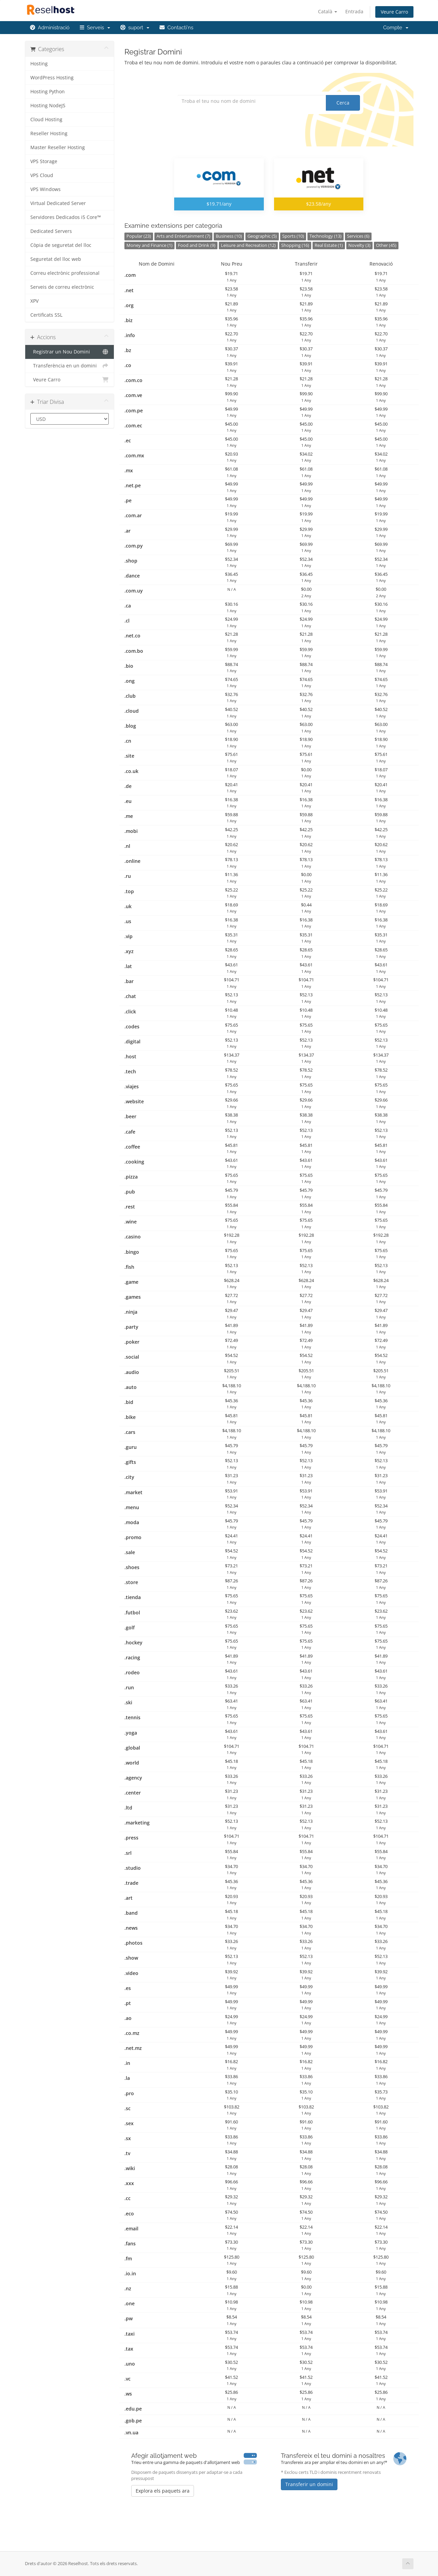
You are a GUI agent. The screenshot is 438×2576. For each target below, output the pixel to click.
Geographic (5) (262, 236)
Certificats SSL (46, 315)
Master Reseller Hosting (57, 147)
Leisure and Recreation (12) (248, 245)
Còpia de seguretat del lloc (60, 245)
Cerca (342, 102)
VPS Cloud (41, 175)
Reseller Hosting (48, 133)
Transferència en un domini (69, 366)
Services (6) (358, 236)
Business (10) (229, 236)
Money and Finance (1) (149, 245)
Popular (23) (138, 236)
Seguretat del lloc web (55, 259)
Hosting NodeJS (47, 105)
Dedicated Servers (51, 231)
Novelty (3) (359, 245)
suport (134, 28)
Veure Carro (394, 12)
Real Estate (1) (329, 245)
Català (327, 11)
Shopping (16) (295, 245)
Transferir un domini (309, 2484)
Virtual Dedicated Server (58, 203)
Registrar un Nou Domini (69, 352)
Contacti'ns (176, 28)
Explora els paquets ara (163, 2490)
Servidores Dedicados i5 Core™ (65, 217)
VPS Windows (45, 189)
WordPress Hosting (52, 78)
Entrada (354, 11)
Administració (50, 28)
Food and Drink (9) (196, 245)
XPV (34, 301)
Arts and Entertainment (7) (183, 236)
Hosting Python (47, 92)
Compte (395, 28)
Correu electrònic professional (65, 273)
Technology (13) (325, 236)
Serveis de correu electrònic (62, 287)
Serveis (95, 28)
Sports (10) (293, 236)
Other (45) (386, 245)
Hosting (39, 64)
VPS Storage (43, 161)
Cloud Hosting (46, 119)
